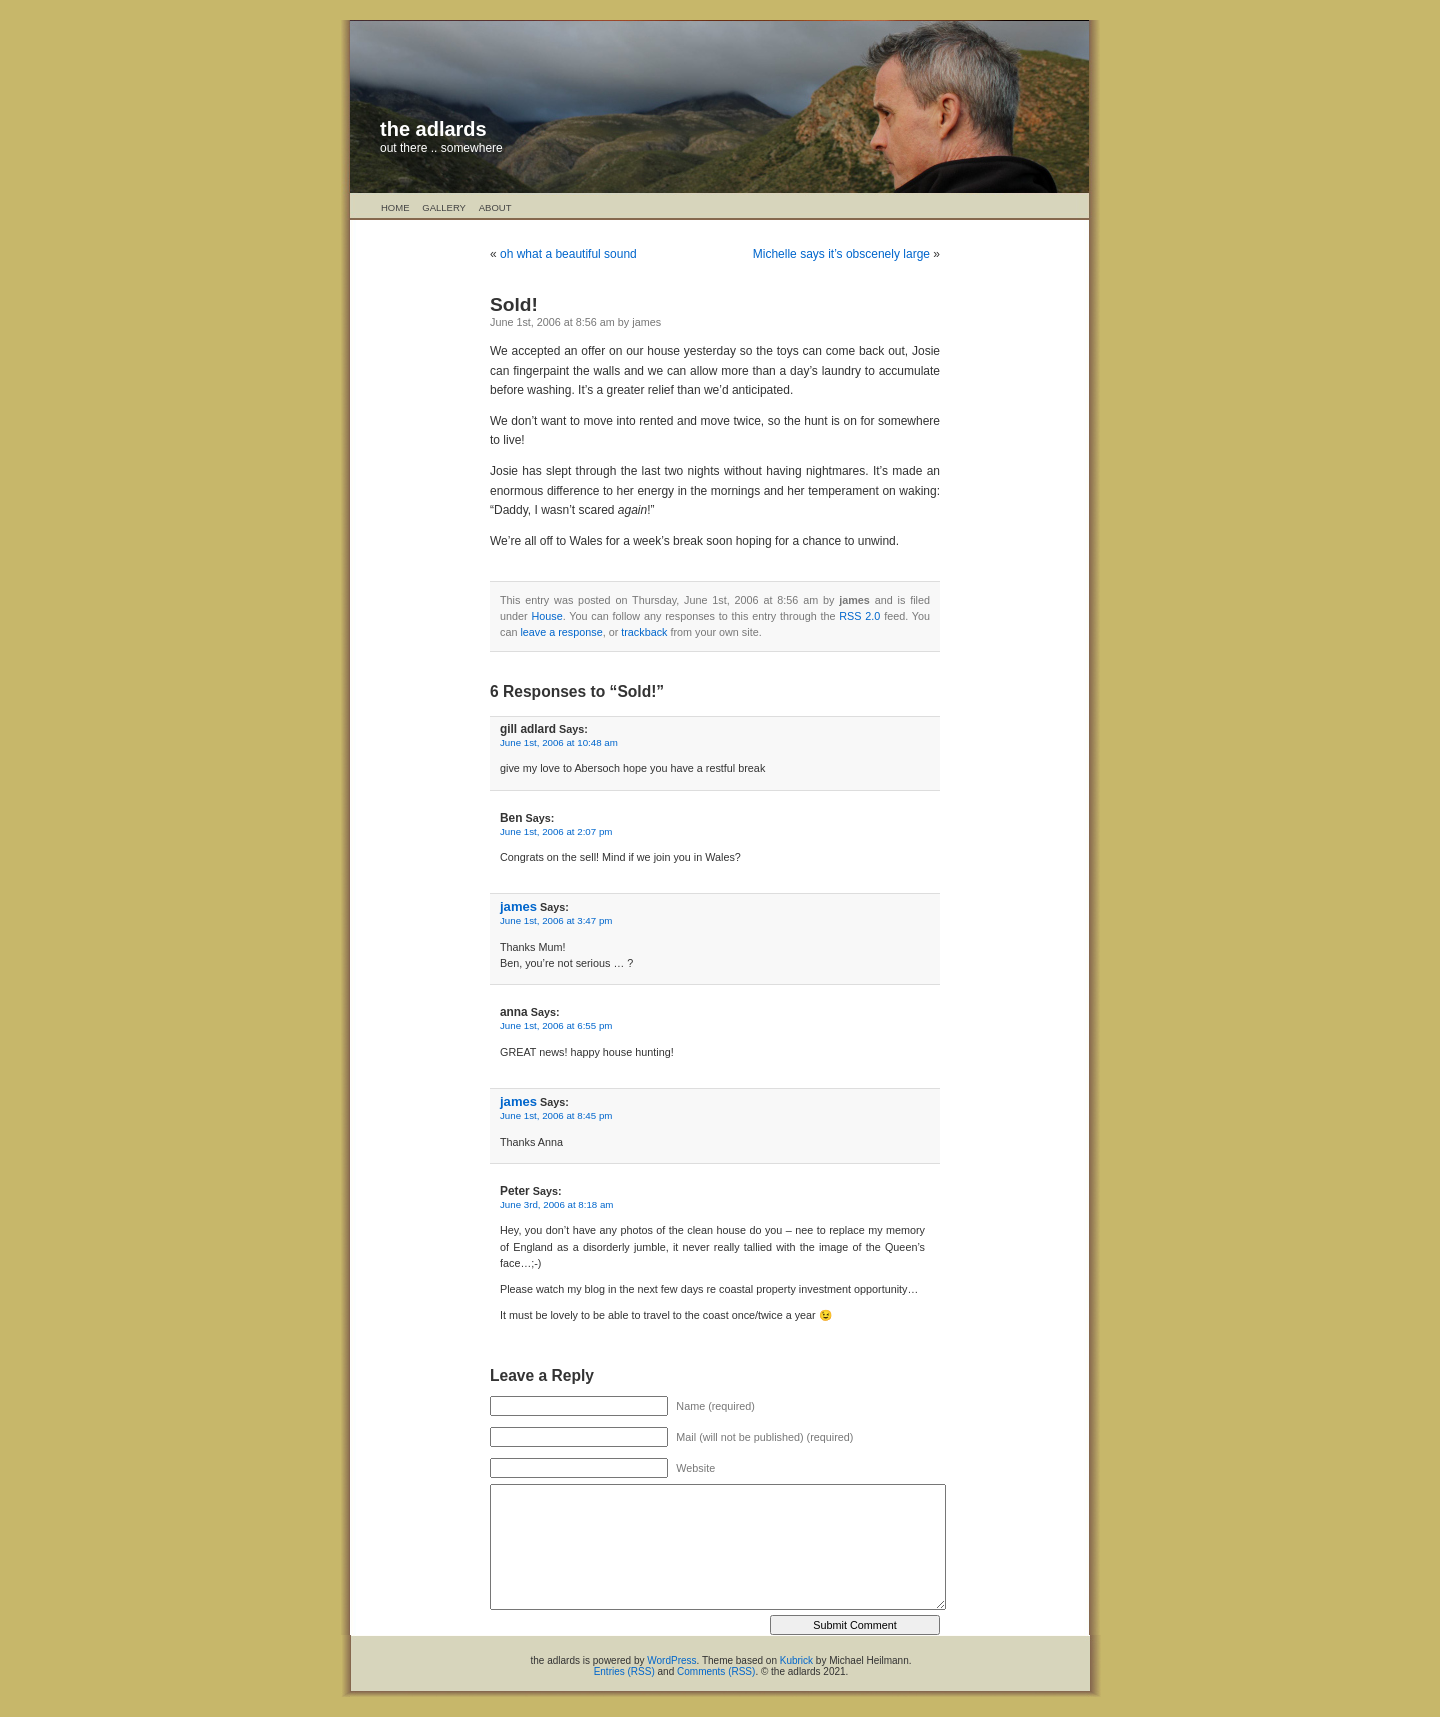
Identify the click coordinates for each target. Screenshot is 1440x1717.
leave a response (561, 632)
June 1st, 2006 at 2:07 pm (556, 831)
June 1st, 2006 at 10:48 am (559, 742)
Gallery (444, 207)
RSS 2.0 (859, 616)
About (495, 207)
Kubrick (796, 1660)
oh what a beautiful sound (568, 254)
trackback (644, 632)
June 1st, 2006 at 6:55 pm (556, 1025)
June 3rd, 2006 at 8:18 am (556, 1204)
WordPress (671, 1660)
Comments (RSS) (716, 1671)
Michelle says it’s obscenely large (841, 254)
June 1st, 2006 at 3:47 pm (556, 920)
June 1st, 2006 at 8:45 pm (556, 1115)
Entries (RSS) (624, 1671)
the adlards (433, 129)
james (518, 906)
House (546, 616)
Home (395, 207)
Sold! (514, 304)
